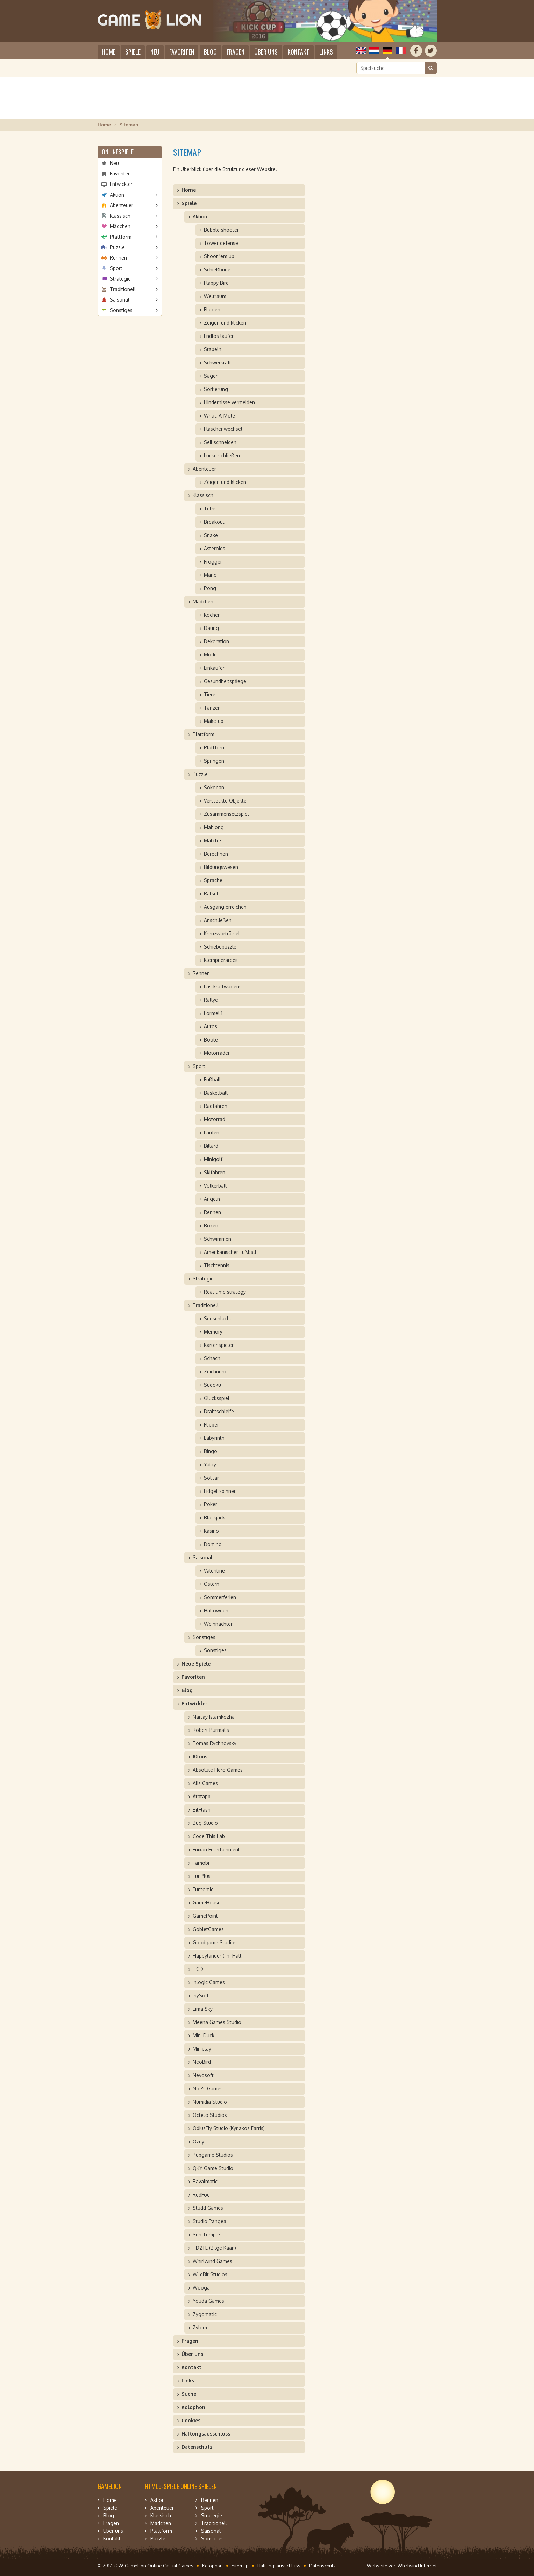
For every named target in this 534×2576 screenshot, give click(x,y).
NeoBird (202, 2062)
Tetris (210, 508)
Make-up (213, 721)
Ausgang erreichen (225, 907)
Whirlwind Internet (417, 2565)
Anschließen (218, 920)
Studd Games (208, 2208)
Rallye (211, 1000)
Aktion (117, 195)
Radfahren (215, 1106)
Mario (210, 575)
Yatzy (210, 1464)
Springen (214, 761)
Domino (213, 1544)
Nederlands (374, 51)
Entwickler (121, 184)
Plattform (120, 237)
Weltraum (215, 296)
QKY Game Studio (213, 2168)
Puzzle (117, 247)
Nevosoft (203, 2075)
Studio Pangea (209, 2221)
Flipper (211, 1425)
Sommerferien (220, 1597)
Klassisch (120, 216)
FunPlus (202, 1876)
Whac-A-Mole (219, 416)
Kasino (211, 1531)
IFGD (198, 1969)
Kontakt (298, 51)
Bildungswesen (221, 867)
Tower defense (221, 243)
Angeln (212, 1199)
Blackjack (214, 1518)
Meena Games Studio (217, 2022)
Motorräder (217, 1053)
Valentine (214, 1571)
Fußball (212, 1079)
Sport (116, 268)
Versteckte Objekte (225, 801)
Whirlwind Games (212, 2261)
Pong (210, 588)
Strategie (120, 279)
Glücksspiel (216, 1398)
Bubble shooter (221, 230)
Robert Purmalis (211, 1730)
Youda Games (208, 2301)
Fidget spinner (220, 1491)
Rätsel (211, 894)
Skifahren (214, 1172)
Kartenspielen (219, 1345)
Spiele (133, 51)
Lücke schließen (222, 455)
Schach (212, 1358)
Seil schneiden (220, 442)
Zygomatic (205, 2314)
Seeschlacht (218, 1318)
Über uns (266, 51)
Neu (154, 51)
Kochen (212, 615)
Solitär (211, 1478)
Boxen (211, 1225)
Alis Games (205, 1783)
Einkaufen (215, 668)
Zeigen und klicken (225, 323)
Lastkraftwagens (223, 986)
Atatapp (202, 1796)
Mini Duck (203, 2035)
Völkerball (215, 1186)
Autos (210, 1026)
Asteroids (214, 548)
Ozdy (198, 2142)
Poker (210, 1504)
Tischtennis (216, 1265)
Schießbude (217, 270)
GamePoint (205, 1916)
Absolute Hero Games (218, 1770)
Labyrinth (214, 1438)
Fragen (235, 51)
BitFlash (202, 1810)
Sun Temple (206, 2234)
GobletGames (208, 1929)
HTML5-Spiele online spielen (181, 2486)
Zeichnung (216, 1371)
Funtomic (203, 1889)
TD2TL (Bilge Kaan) (214, 2248)
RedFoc (201, 2195)
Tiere (209, 694)
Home (108, 51)
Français (401, 51)
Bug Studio (205, 1823)
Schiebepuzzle (220, 947)
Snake (211, 535)
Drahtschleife (219, 1411)
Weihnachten (219, 1624)
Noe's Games (208, 2088)
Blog (210, 51)
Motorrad (214, 1119)
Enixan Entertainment (216, 1849)
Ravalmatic (205, 2181)
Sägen (211, 376)
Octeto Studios (210, 2115)
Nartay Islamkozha (214, 1717)
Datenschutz (197, 2447)
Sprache (213, 880)
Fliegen (212, 309)
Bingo (210, 1451)
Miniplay (202, 2049)
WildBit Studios (210, 2274)
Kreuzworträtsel (222, 933)
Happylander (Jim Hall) (218, 1956)
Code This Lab (209, 1836)
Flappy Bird (216, 283)
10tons (200, 1756)
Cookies (190, 2420)
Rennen (118, 258)
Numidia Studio (210, 2102)
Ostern (211, 1584)
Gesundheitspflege (225, 681)
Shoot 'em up (219, 256)
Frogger (213, 562)
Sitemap (240, 2565)
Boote (211, 1040)
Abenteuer (121, 205)
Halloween (216, 1610)
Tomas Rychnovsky (214, 1743)
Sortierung (216, 389)
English (361, 51)
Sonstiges (121, 310)
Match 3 (213, 840)
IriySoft (201, 1995)
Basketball (216, 1093)
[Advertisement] (267, 98)
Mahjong (214, 827)
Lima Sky (203, 2009)
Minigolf (213, 1159)
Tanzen (212, 708)
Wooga (201, 2288)
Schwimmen (217, 1239)
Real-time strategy (225, 1292)
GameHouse (207, 1903)
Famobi (201, 1863)
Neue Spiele (196, 1664)
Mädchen (120, 226)
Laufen (211, 1132)
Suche (188, 2394)
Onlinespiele (118, 151)
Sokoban (214, 787)
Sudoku (212, 1385)
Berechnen (216, 854)
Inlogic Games (209, 1982)
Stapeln (212, 349)
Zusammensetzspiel (226, 814)
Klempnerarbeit (221, 960)
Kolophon (193, 2407)
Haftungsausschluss (205, 2434)
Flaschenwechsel (223, 429)
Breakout (214, 522)
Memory (213, 1332)
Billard (211, 1146)
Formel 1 (213, 1013)
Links (326, 51)
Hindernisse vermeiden (229, 402)
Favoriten (181, 51)
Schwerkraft (217, 362)
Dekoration (216, 641)
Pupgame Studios (213, 2155)
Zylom (200, 2327)
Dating (211, 628)
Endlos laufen (219, 336)
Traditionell (123, 289)
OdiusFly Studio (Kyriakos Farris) (229, 2128)
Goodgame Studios (215, 1942)
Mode (210, 655)
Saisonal (119, 300)
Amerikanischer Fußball (230, 1252)
